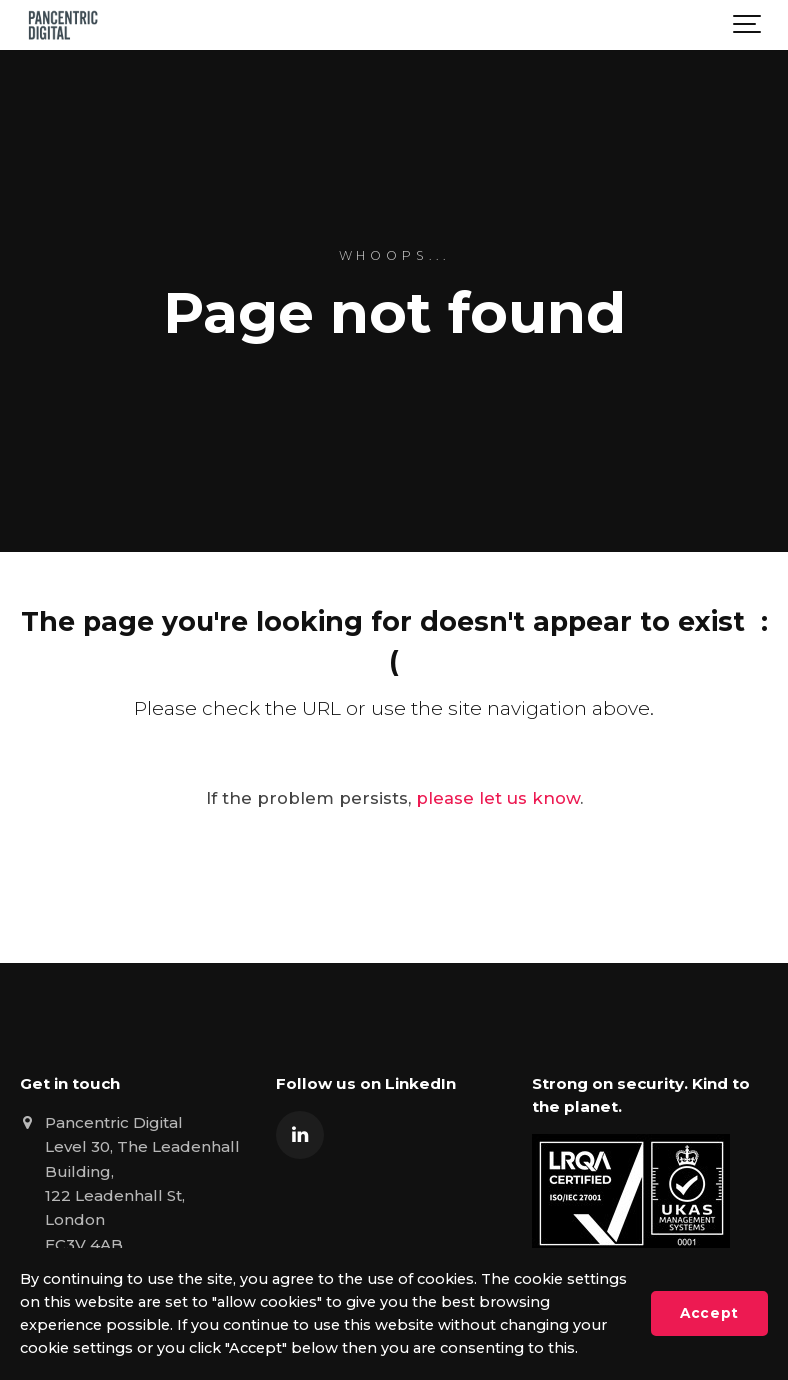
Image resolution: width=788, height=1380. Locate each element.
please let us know (498, 798)
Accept (709, 1313)
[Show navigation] (748, 25)
